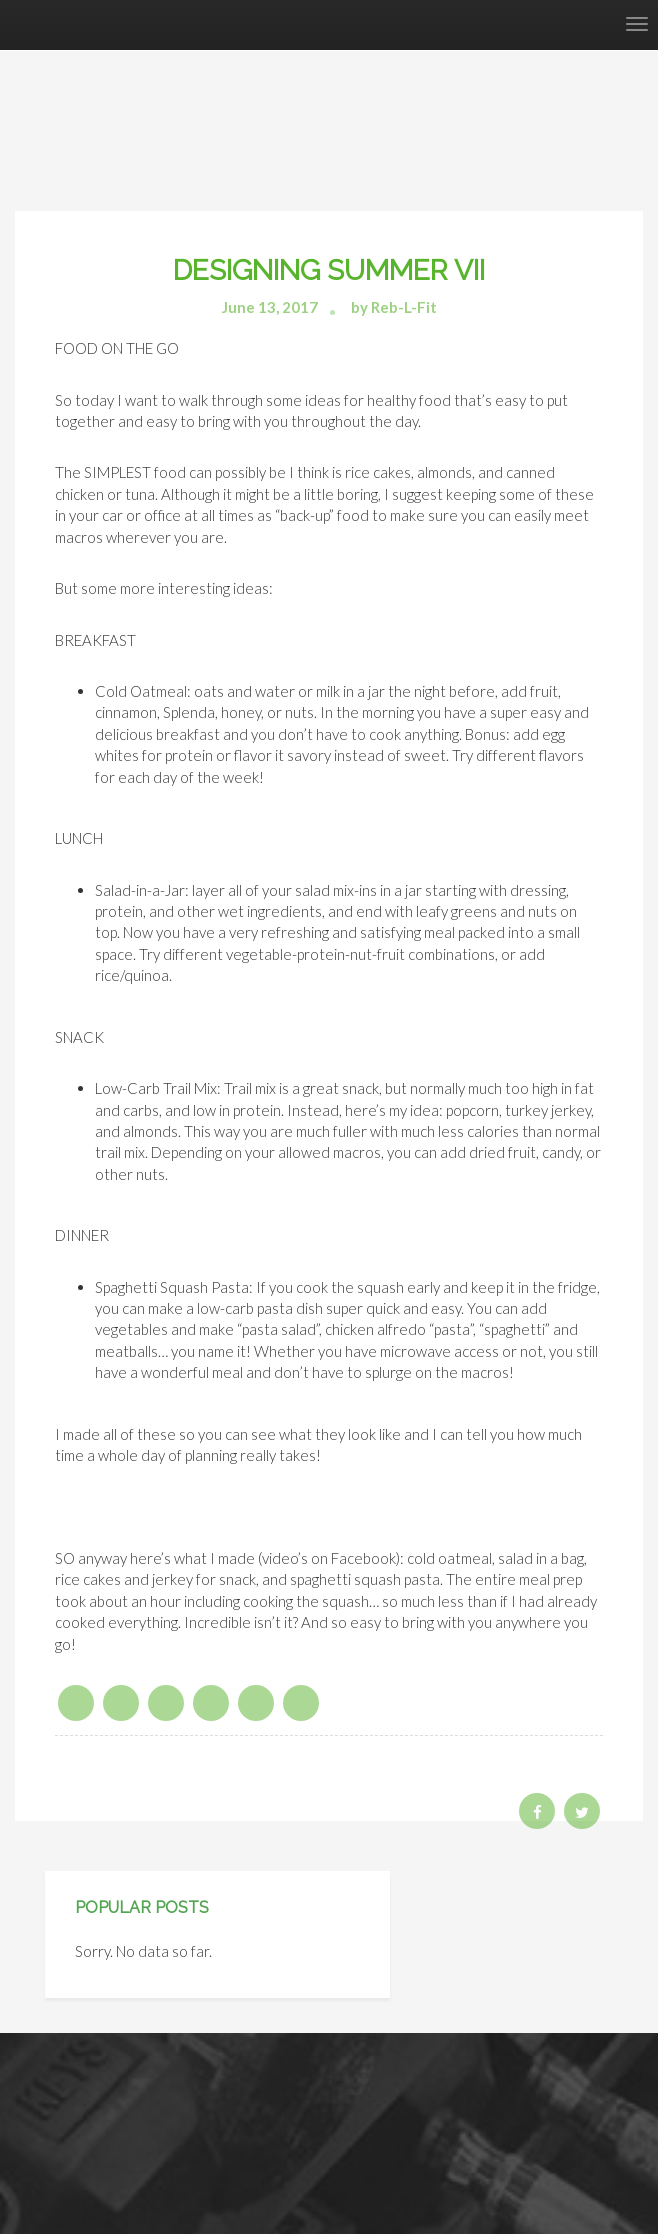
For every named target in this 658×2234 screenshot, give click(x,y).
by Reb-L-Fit (394, 307)
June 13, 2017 (270, 307)
